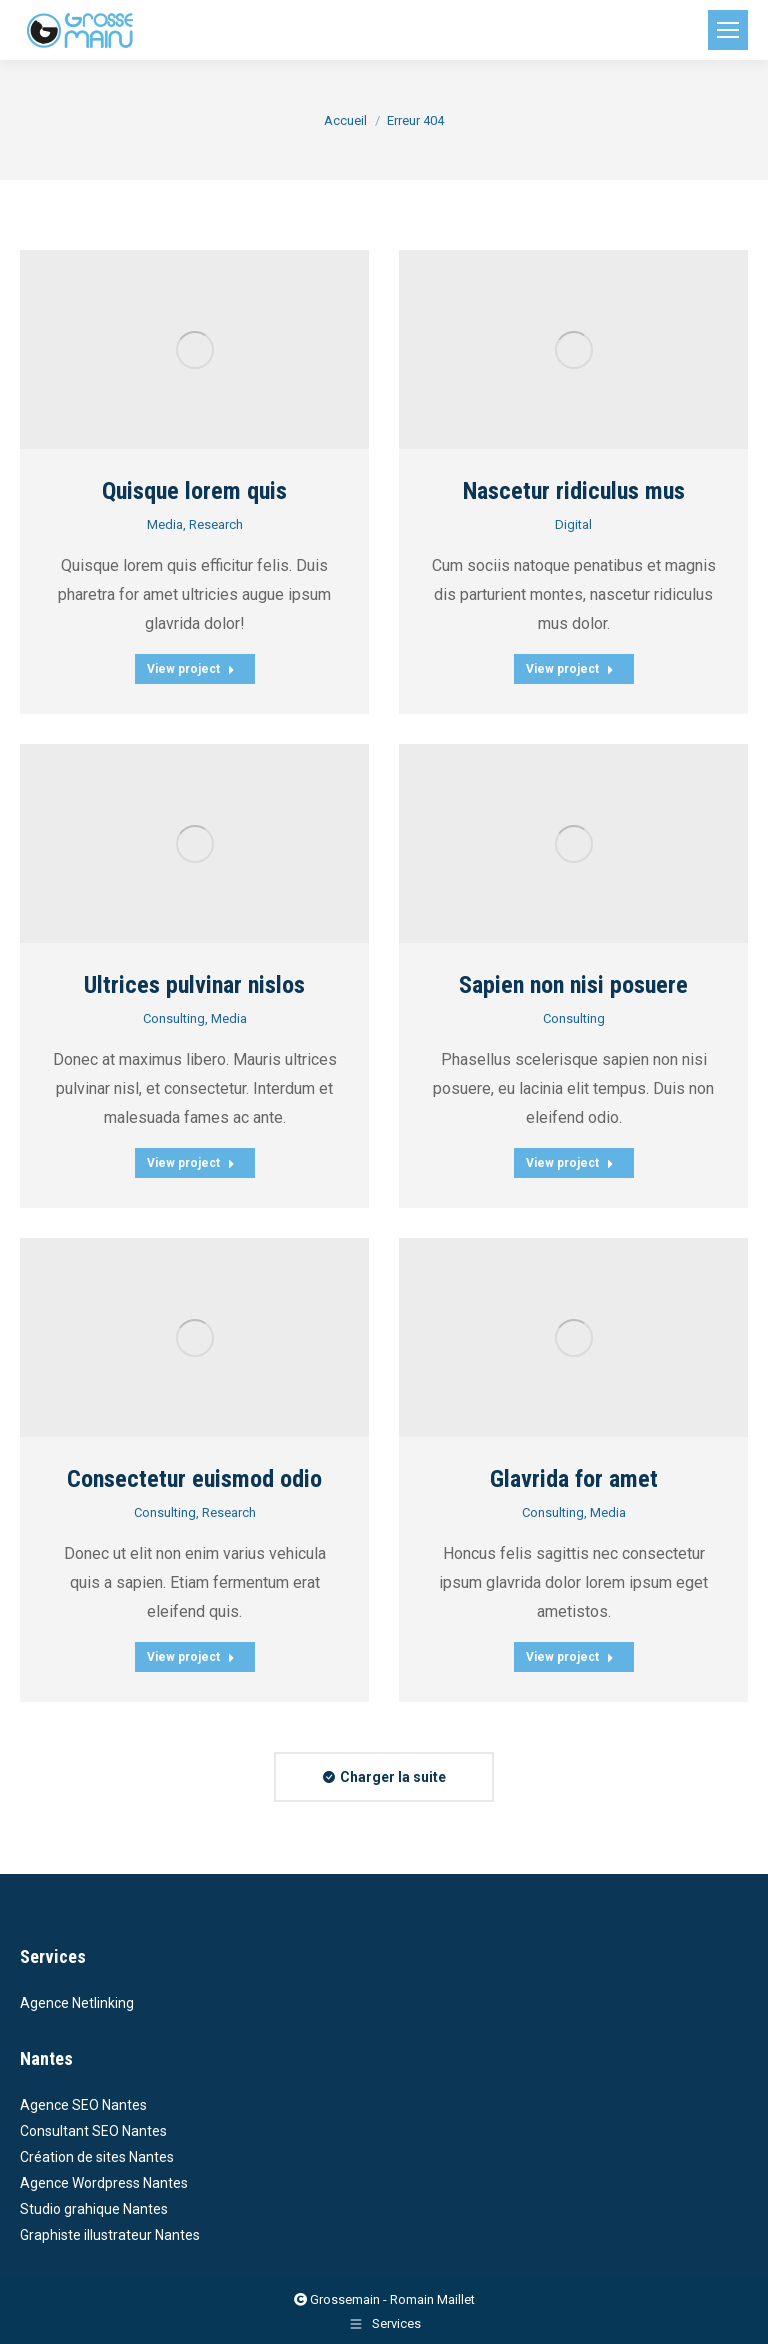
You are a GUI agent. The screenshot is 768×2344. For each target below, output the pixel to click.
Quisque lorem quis (194, 491)
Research (216, 524)
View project (191, 669)
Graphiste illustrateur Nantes (110, 2235)
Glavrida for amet (574, 1479)
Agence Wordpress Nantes (104, 2183)
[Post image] (194, 349)
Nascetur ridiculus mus (574, 491)
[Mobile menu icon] (728, 30)
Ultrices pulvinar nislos (194, 985)
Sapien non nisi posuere (573, 985)
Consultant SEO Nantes (93, 2131)
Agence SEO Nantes (83, 2105)
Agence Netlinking (77, 2003)
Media (165, 524)
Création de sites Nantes (97, 2157)
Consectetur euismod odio (194, 1479)
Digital (573, 524)
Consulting (174, 1018)
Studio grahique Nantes (94, 2209)
